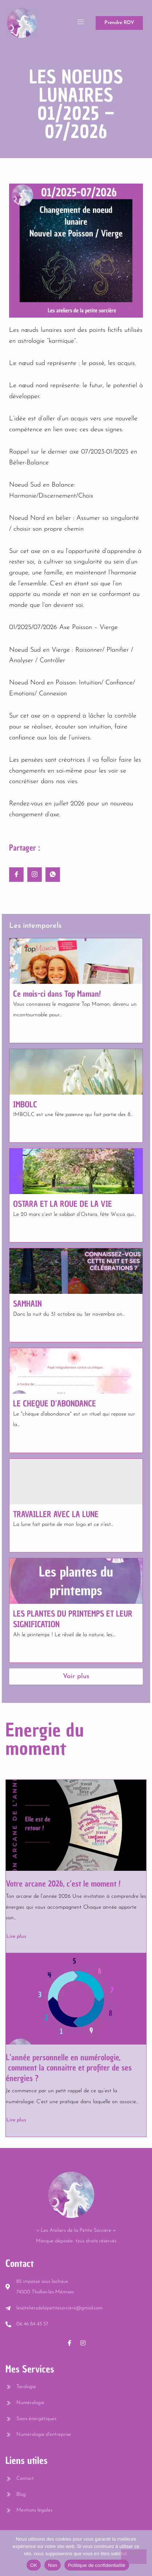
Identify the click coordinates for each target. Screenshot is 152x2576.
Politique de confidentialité (96, 2565)
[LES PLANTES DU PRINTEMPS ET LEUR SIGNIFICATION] (76, 1581)
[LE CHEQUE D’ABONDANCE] (76, 1371)
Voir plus (76, 1676)
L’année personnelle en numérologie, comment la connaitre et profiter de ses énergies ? (69, 2068)
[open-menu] (80, 23)
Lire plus (16, 1936)
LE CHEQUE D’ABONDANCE (54, 1403)
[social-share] (16, 874)
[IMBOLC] (76, 1072)
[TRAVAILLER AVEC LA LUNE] (76, 1481)
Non (52, 2565)
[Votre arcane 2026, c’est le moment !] (76, 1825)
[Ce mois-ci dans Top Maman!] (76, 961)
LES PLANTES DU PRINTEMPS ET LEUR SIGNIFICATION (72, 1619)
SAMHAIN (27, 1303)
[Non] (134, 2556)
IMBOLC (25, 1104)
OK (33, 2565)
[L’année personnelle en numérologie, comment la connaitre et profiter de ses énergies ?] (76, 1999)
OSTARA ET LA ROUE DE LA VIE (62, 1203)
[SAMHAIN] (76, 1271)
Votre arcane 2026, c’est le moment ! (63, 1883)
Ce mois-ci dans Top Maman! (57, 993)
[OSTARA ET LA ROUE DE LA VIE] (76, 1171)
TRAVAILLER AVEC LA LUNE (56, 1514)
